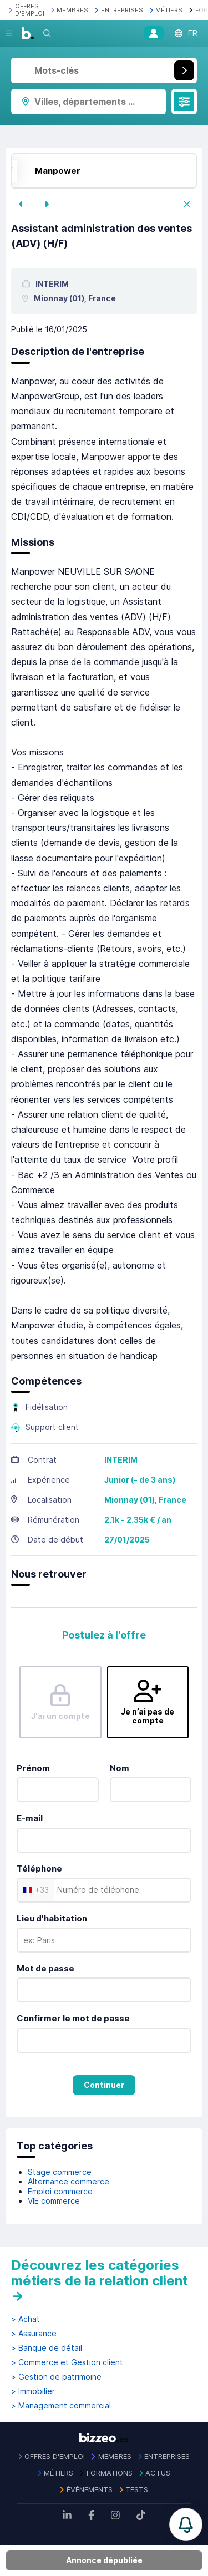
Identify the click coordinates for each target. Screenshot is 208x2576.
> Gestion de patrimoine (56, 2376)
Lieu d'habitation (52, 1918)
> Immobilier (33, 2391)
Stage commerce (60, 2172)
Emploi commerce (60, 2191)
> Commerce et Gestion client (67, 2362)
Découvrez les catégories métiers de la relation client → (99, 2280)
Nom (119, 1768)
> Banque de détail (46, 2348)
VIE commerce (54, 2200)
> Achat (25, 2319)
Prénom (33, 1768)
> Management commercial (61, 2405)
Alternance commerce (68, 2181)
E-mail (30, 1818)
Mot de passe (45, 1968)
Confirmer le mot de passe (73, 2018)
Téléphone (39, 1868)
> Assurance (34, 2333)
